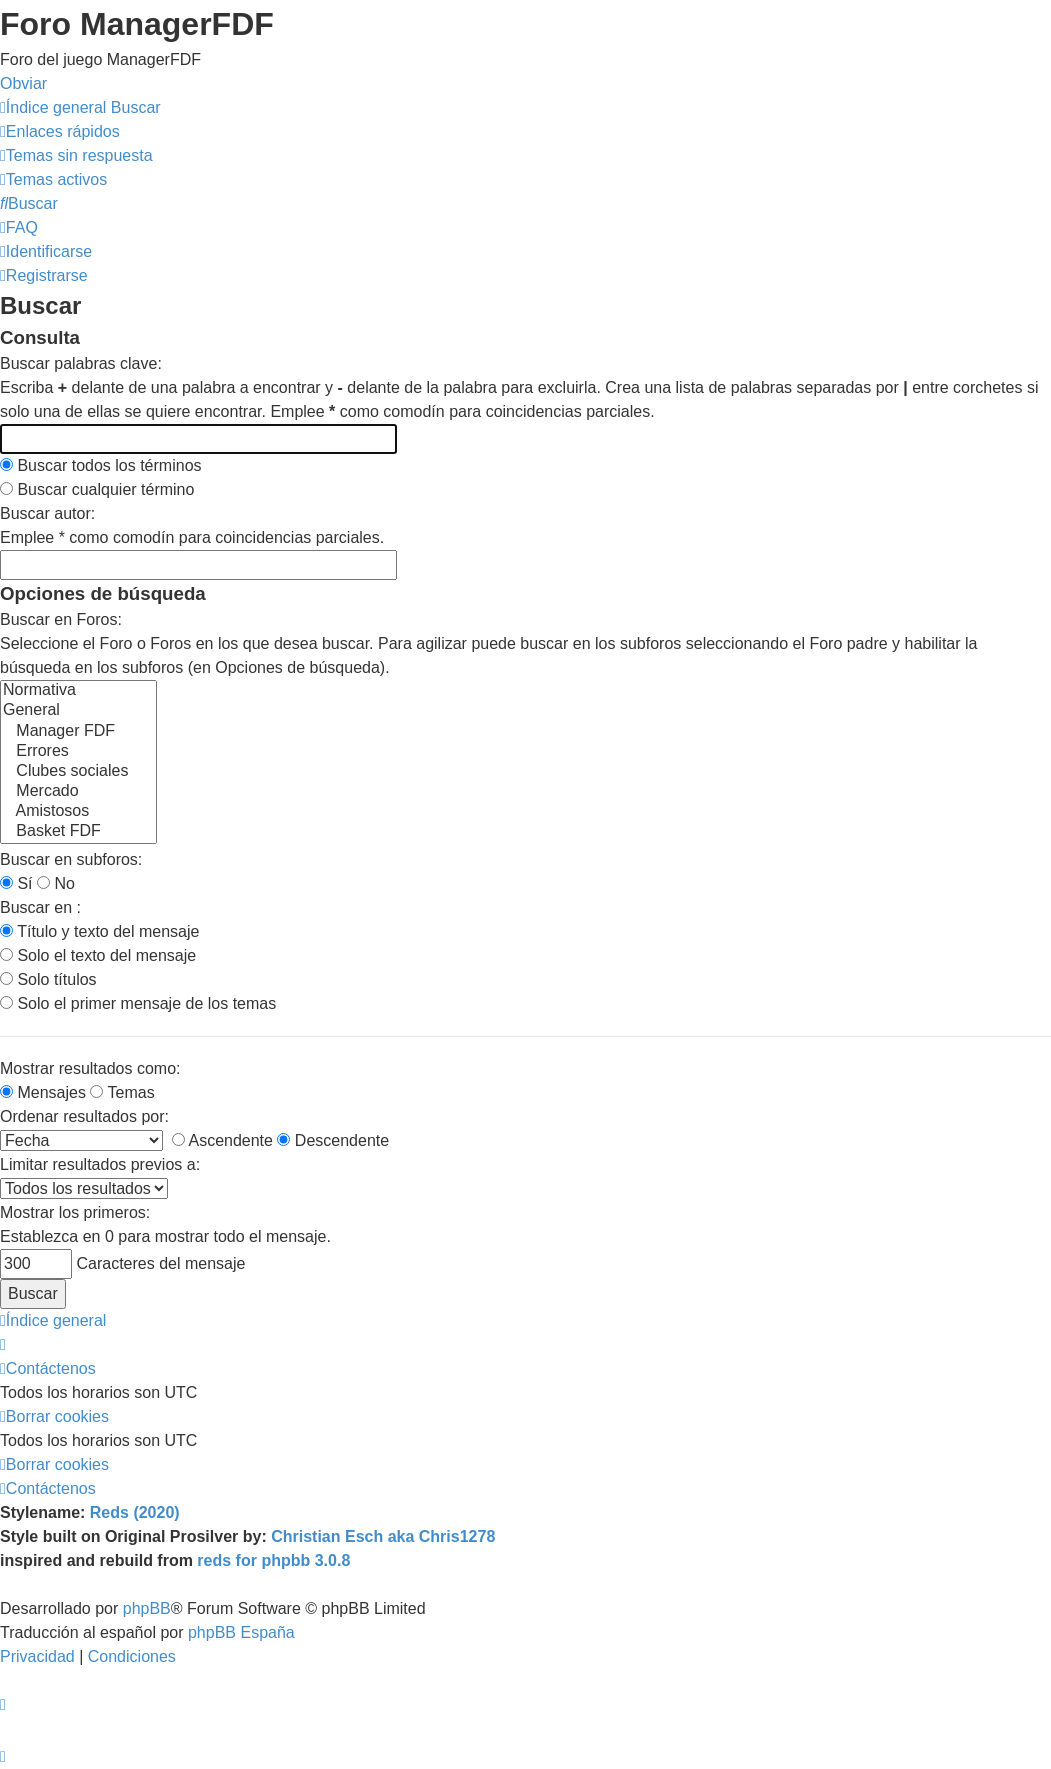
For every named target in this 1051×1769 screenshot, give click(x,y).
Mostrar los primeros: (75, 1212)
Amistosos (78, 812)
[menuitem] (76, 155)
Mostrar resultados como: (90, 1068)
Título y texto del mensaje (99, 931)
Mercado (78, 792)
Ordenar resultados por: (84, 1116)
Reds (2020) (135, 1512)
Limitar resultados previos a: (100, 1164)
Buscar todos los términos (101, 465)
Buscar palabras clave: (81, 363)
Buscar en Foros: (61, 619)
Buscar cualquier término (97, 489)
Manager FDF (78, 732)
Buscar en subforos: (71, 859)
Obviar (23, 83)
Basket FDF (78, 832)
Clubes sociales (78, 772)
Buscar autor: (47, 513)
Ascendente (222, 1140)
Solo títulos (48, 979)
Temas (122, 1092)
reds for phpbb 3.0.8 (273, 1560)
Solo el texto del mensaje (98, 955)
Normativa (78, 691)
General (78, 711)
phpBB (147, 1608)
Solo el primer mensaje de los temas (138, 1003)
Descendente (333, 1140)
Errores (78, 752)
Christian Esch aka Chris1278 (383, 1536)
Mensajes (43, 1092)
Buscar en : (40, 907)
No (56, 883)
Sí (16, 883)
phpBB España (241, 1632)
